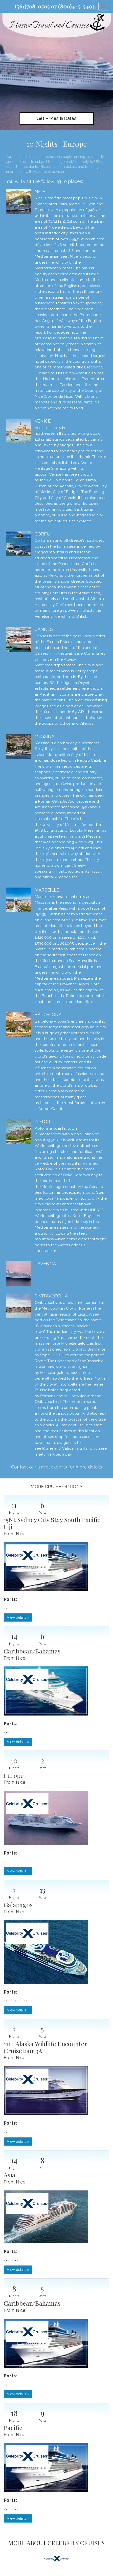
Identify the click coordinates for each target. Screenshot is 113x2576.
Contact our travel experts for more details (56, 1466)
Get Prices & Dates (56, 118)
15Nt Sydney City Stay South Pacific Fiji (52, 1523)
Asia (9, 2175)
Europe (14, 1775)
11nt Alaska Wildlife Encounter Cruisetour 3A (45, 2047)
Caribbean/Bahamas (32, 1651)
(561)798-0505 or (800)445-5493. (55, 6)
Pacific (13, 2427)
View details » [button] (18, 1617)
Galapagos (18, 1904)
